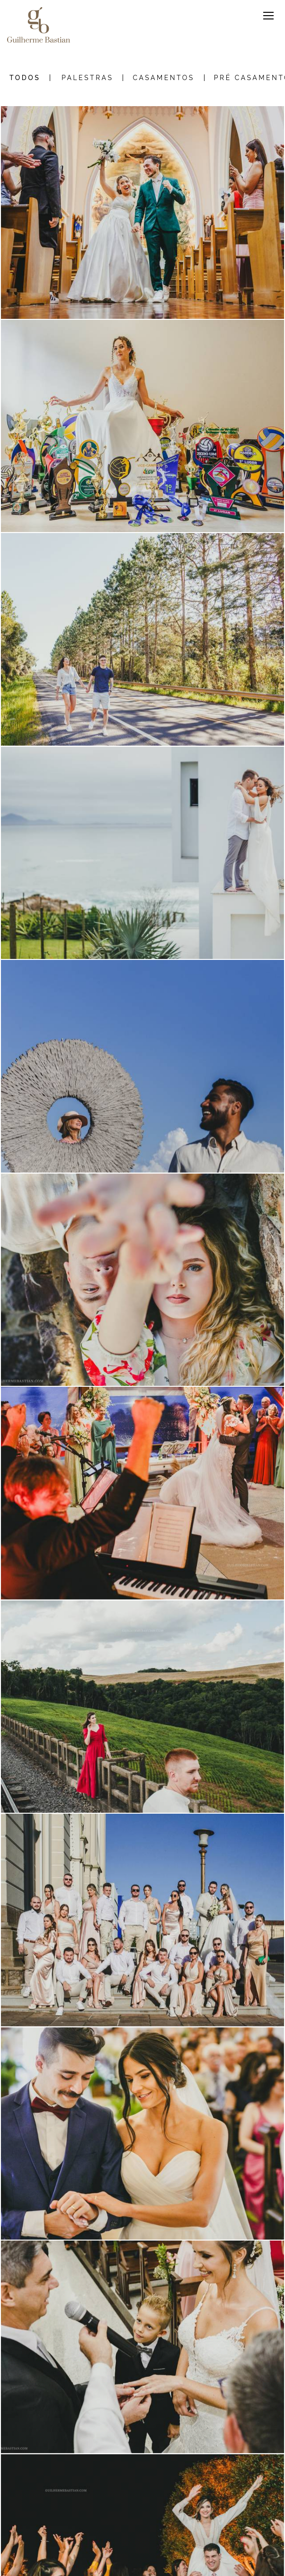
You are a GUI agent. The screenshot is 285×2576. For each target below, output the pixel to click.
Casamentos (163, 77)
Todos (24, 77)
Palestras (88, 77)
